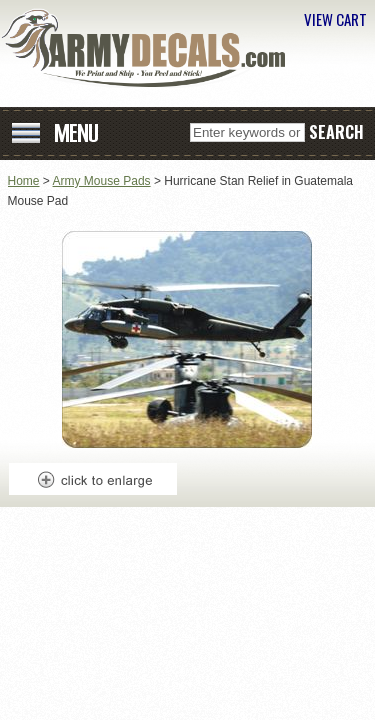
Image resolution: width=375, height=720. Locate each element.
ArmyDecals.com (150, 48)
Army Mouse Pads (102, 181)
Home (24, 181)
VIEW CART (335, 19)
